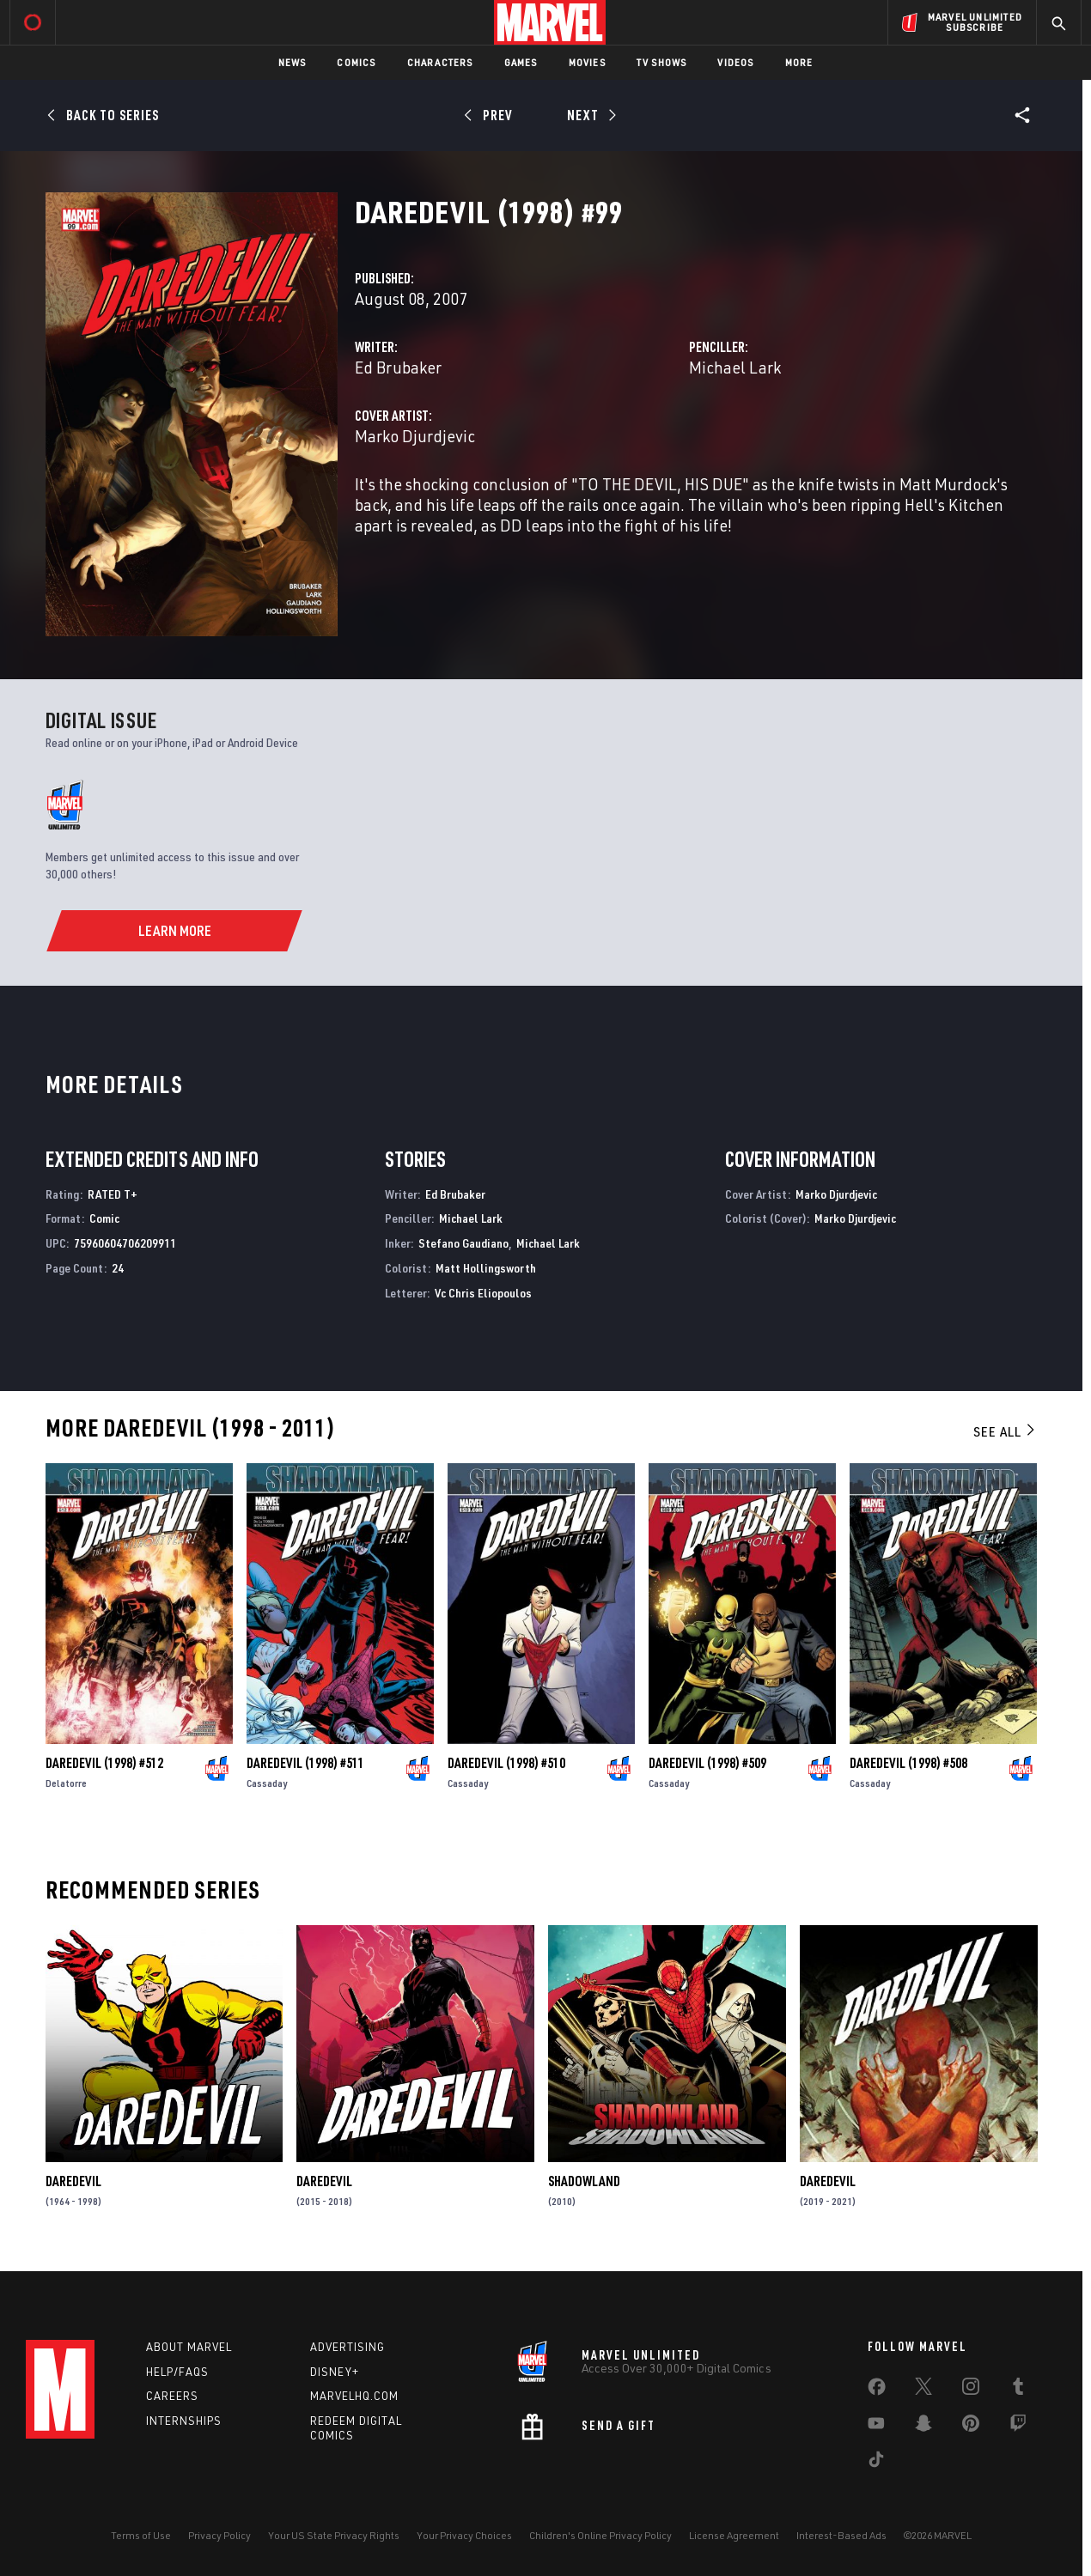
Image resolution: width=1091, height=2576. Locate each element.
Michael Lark (735, 367)
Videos (735, 62)
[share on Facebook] (877, 2390)
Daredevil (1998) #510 (506, 1762)
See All (1005, 1431)
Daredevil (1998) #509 (707, 1762)
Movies (587, 62)
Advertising (347, 2347)
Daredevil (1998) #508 (908, 1762)
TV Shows (662, 62)
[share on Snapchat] (923, 2426)
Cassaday (267, 1783)
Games (521, 62)
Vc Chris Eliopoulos (483, 1292)
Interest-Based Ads (841, 2535)
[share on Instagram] (970, 2389)
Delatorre (66, 1783)
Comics (356, 62)
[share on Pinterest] (970, 2426)
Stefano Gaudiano (463, 1243)
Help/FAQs (177, 2372)
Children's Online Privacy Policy (600, 2535)
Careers (172, 2396)
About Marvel (189, 2347)
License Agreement (734, 2535)
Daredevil (73, 2181)
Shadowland (584, 2181)
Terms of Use (141, 2535)
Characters (440, 62)
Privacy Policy (219, 2535)
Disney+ (334, 2372)
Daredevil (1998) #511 (305, 1762)
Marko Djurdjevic (415, 436)
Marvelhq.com (354, 2396)
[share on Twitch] (1018, 2426)
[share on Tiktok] (876, 2462)
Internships (184, 2420)
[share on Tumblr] (1018, 2389)
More (799, 62)
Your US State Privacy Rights (333, 2535)
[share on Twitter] (923, 2389)
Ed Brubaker (398, 367)
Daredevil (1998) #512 (104, 1762)
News (292, 62)
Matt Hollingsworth (486, 1268)
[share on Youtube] (876, 2426)
